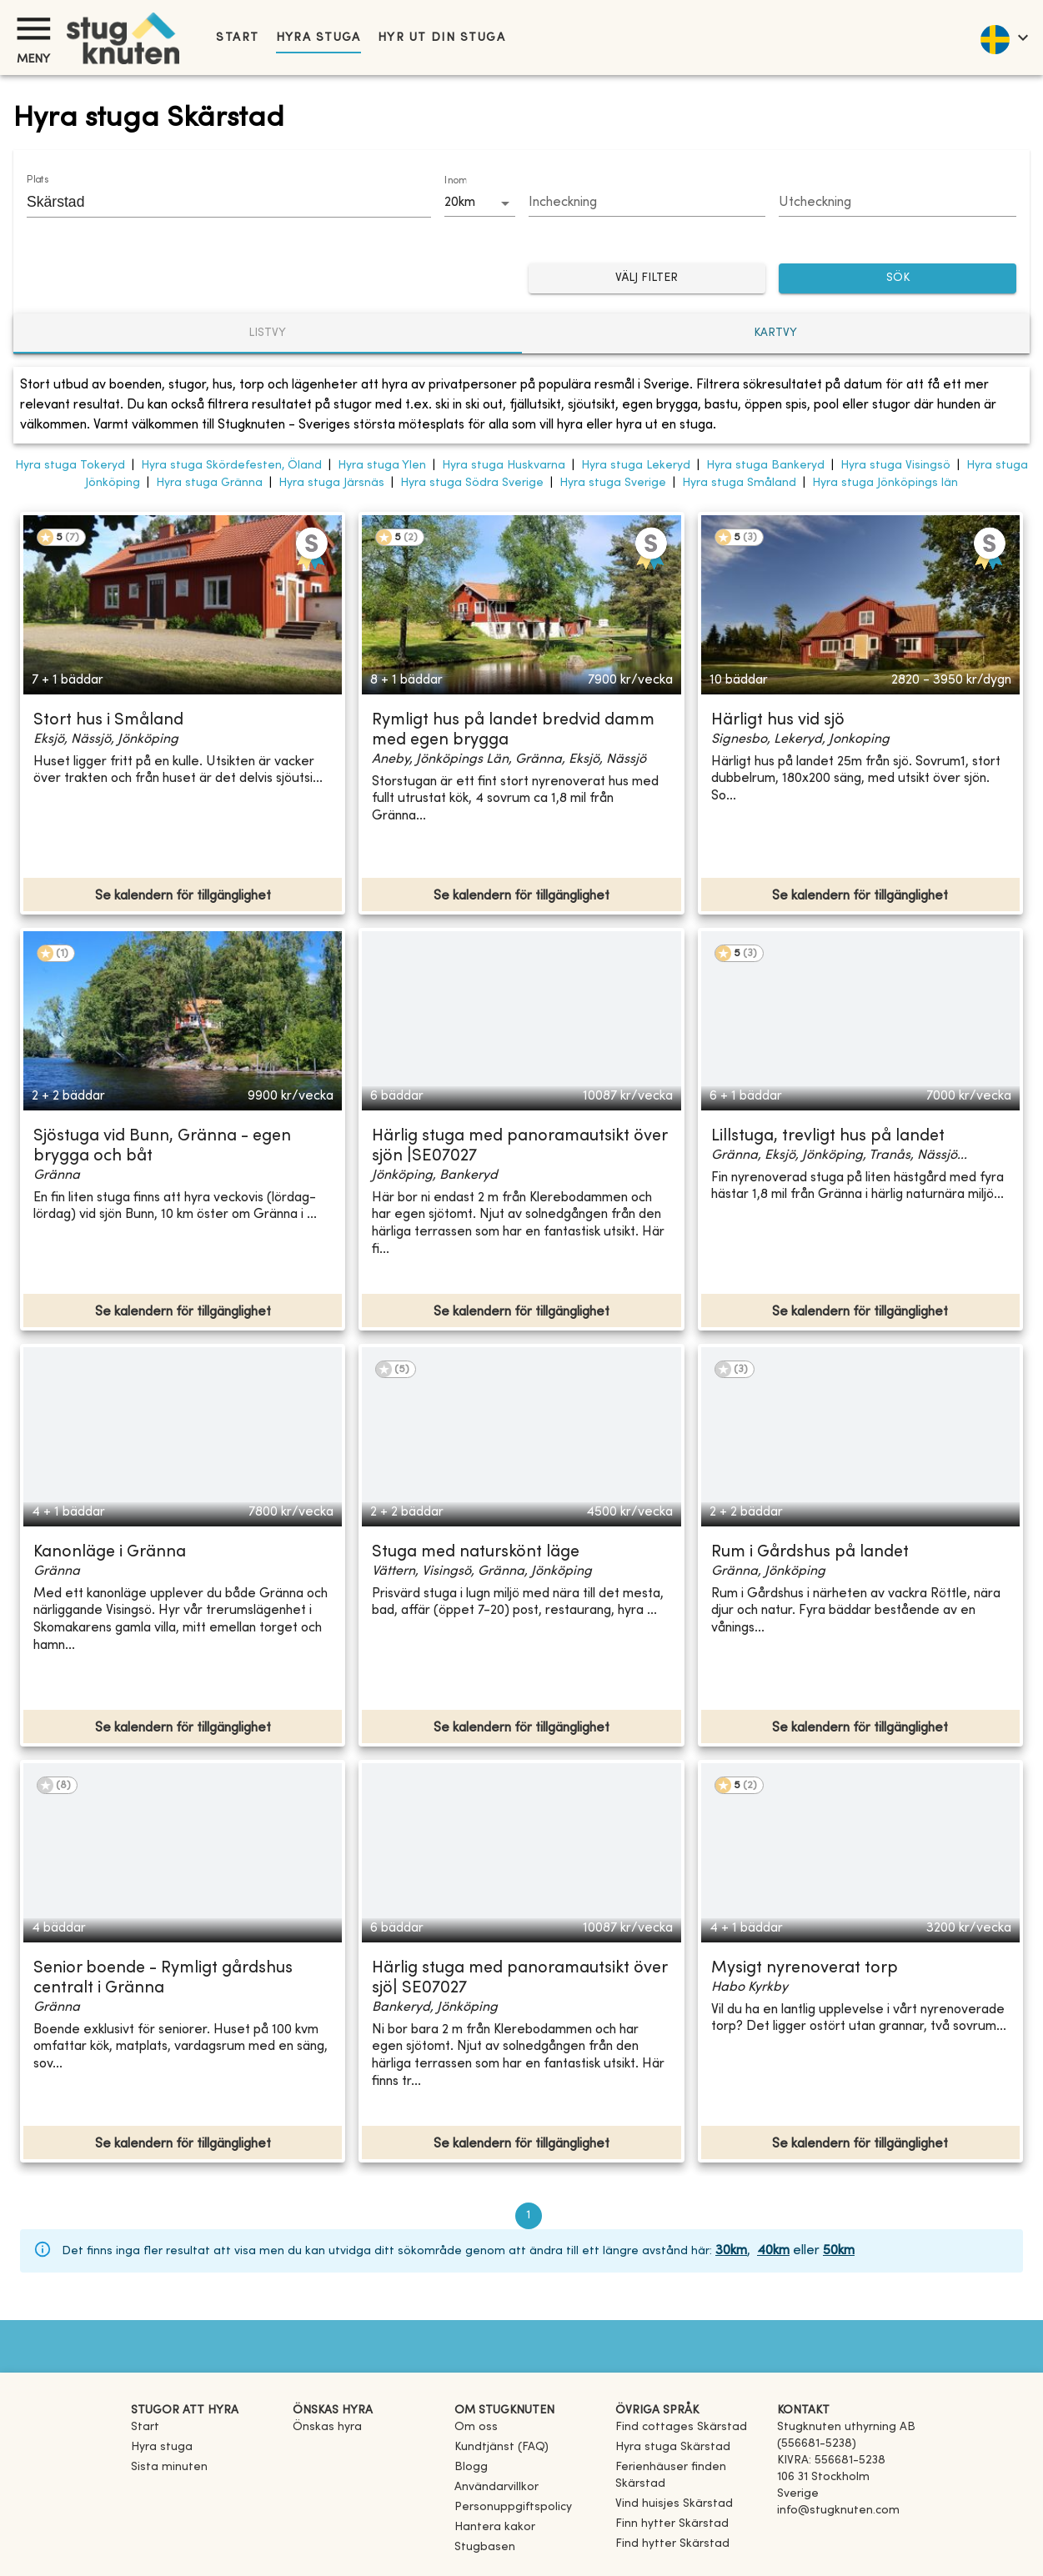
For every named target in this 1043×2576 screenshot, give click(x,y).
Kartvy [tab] (775, 333)
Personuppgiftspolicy (513, 2507)
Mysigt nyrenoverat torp (804, 1969)
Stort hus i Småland (108, 721)
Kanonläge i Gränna (109, 1553)
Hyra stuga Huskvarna (503, 465)
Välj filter (647, 278)
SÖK (897, 278)
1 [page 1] (528, 2216)
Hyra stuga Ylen (382, 465)
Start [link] (237, 38)
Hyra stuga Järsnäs (331, 483)
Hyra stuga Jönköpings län (885, 483)
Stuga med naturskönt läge (475, 1553)
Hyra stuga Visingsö (895, 465)
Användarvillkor (496, 2487)
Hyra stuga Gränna (209, 483)
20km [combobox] (459, 202)
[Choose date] (647, 203)
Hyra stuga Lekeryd (635, 465)
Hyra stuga (318, 38)
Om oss (476, 2427)
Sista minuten (169, 2467)
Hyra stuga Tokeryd (70, 465)
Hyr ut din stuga (441, 38)
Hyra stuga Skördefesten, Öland (231, 465)
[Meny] (33, 29)
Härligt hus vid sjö (778, 721)
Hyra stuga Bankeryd (765, 465)
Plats (37, 180)
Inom (455, 181)
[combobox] (216, 202)
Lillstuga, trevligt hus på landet (828, 1137)
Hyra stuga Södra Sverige (472, 483)
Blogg (471, 2467)
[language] (1003, 37)
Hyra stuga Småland (739, 483)
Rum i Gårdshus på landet (810, 1553)
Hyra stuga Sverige (612, 483)
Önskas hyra (327, 2427)
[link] (681, 2427)
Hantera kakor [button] (494, 2527)
